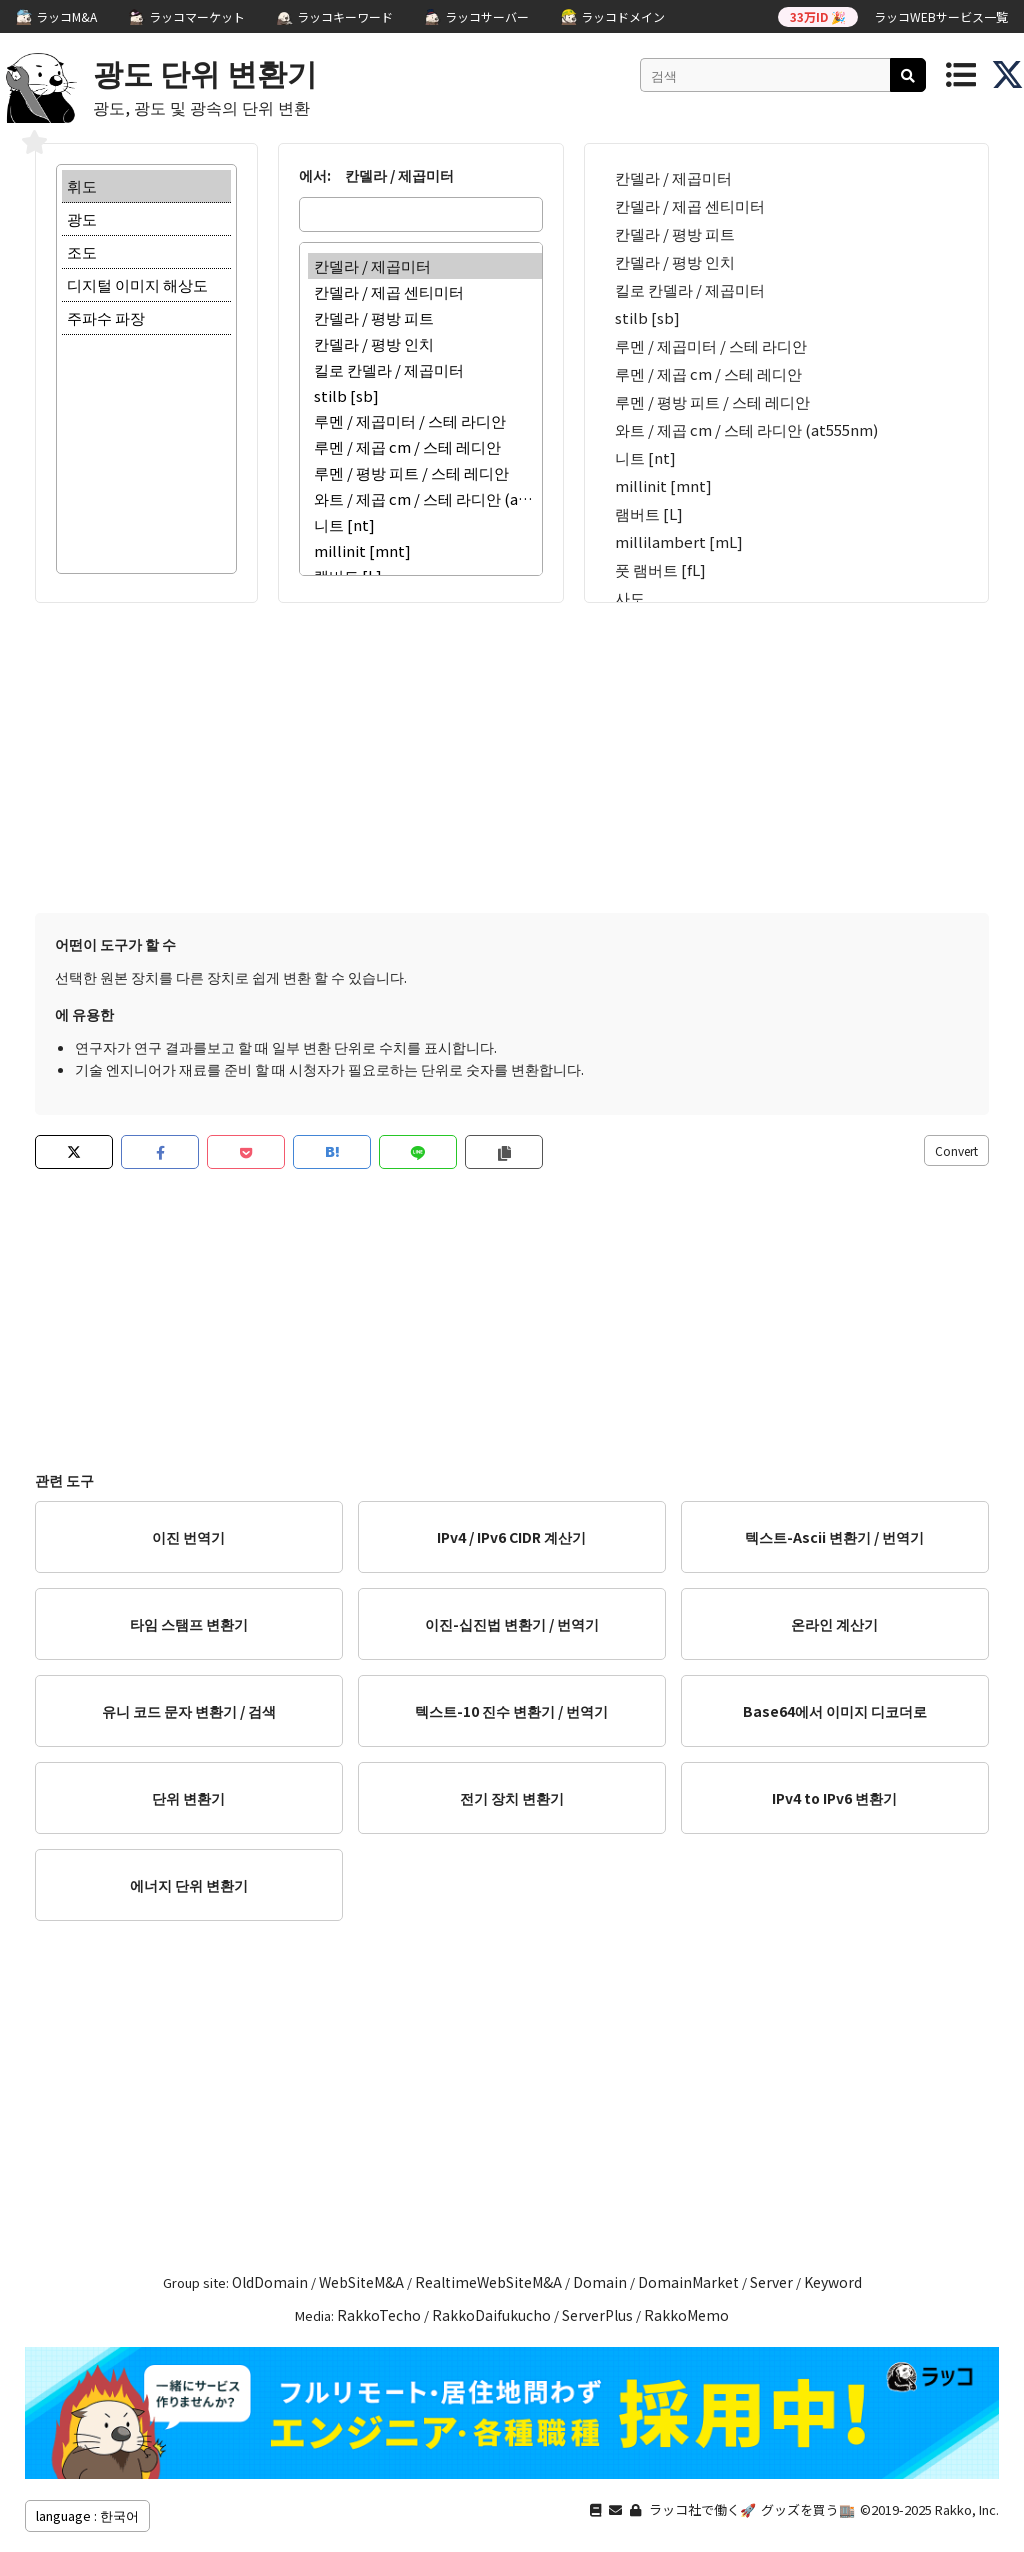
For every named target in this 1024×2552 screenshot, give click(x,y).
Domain (600, 2282)
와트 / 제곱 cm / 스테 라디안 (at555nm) (425, 499)
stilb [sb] (425, 395)
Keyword (833, 2282)
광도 (146, 219)
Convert (956, 1150)
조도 (146, 252)
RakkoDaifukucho (491, 2315)
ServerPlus (597, 2315)
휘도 (146, 186)
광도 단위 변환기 (205, 72)
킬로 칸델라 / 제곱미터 (425, 370)
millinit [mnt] (425, 550)
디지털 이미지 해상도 (146, 285)
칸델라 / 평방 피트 (425, 318)
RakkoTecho (379, 2315)
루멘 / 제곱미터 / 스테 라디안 (425, 421)
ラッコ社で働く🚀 (702, 2509)
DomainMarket (688, 2282)
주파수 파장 (146, 318)
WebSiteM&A (361, 2282)
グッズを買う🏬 (808, 2509)
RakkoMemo (686, 2315)
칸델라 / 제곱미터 (425, 266)
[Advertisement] (512, 753)
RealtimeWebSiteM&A (488, 2282)
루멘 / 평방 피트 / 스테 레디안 (425, 473)
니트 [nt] (425, 525)
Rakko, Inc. (967, 2509)
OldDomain (270, 2282)
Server (771, 2282)
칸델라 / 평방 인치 (425, 344)
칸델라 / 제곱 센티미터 (425, 292)
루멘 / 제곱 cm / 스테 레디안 (425, 447)
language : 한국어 (87, 2515)
